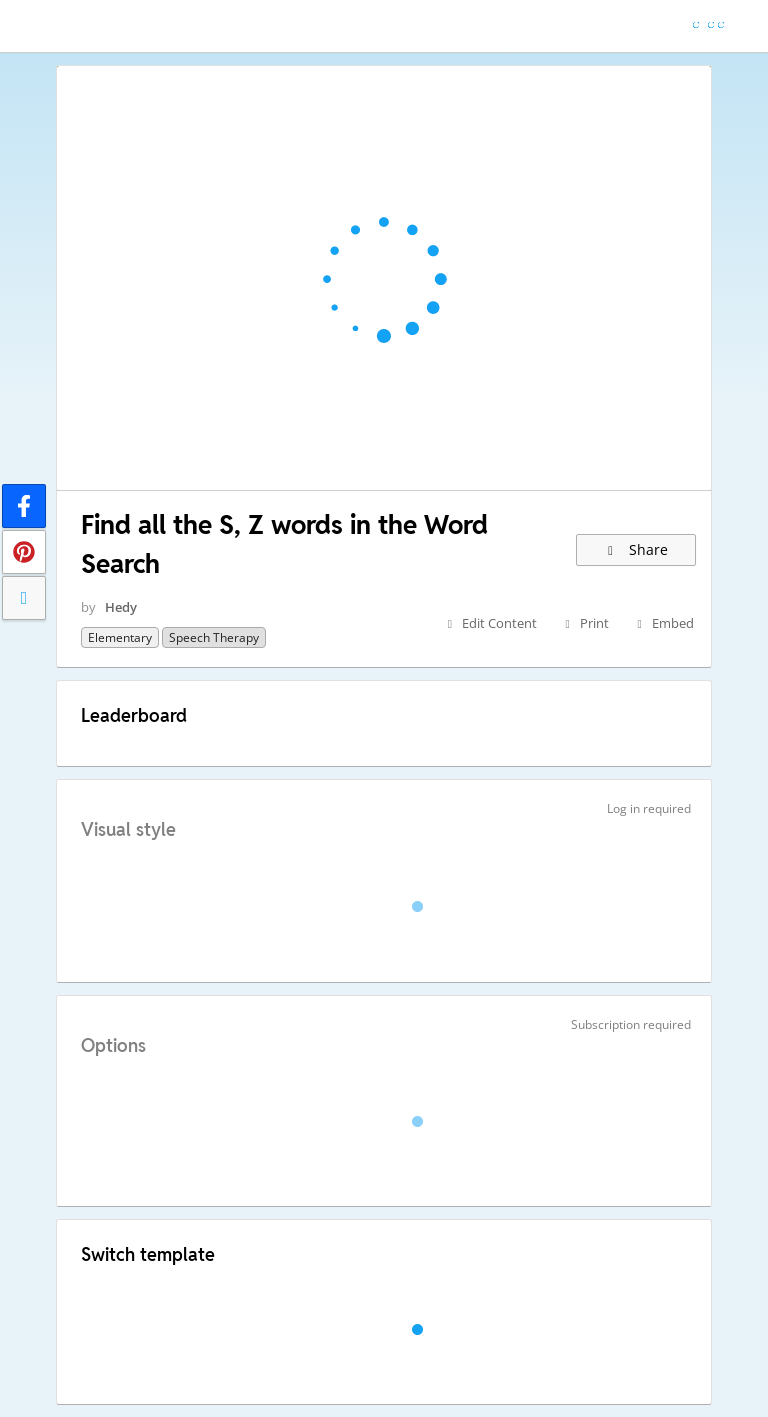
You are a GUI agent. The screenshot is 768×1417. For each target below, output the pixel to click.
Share (636, 549)
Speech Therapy (214, 637)
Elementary (120, 637)
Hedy (121, 607)
